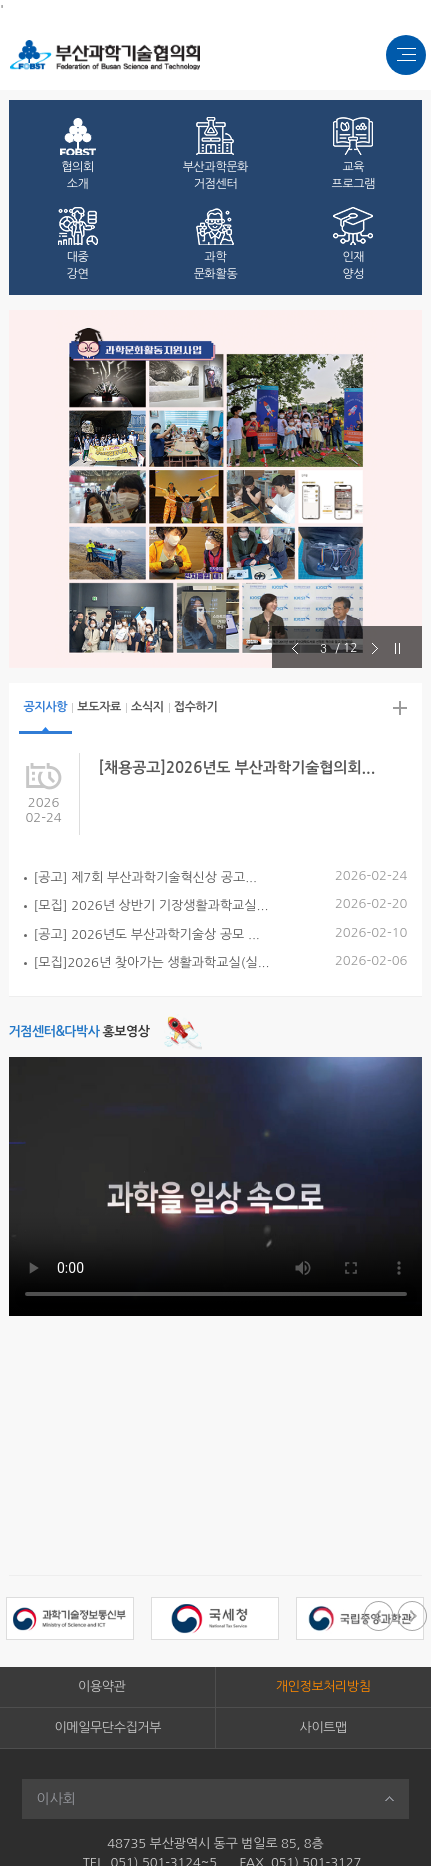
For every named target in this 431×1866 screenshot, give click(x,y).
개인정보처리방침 (323, 1686)
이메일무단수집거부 (108, 1727)
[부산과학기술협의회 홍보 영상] (216, 1186)
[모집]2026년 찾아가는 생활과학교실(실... (152, 962)
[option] (216, 489)
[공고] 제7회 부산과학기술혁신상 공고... (145, 877)
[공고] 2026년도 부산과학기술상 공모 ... (147, 934)
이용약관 (101, 1686)
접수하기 (196, 707)
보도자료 (99, 707)
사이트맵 (323, 1727)
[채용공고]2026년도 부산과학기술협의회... (237, 767)
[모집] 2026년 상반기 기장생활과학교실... (151, 905)
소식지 (147, 707)
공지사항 (46, 707)
